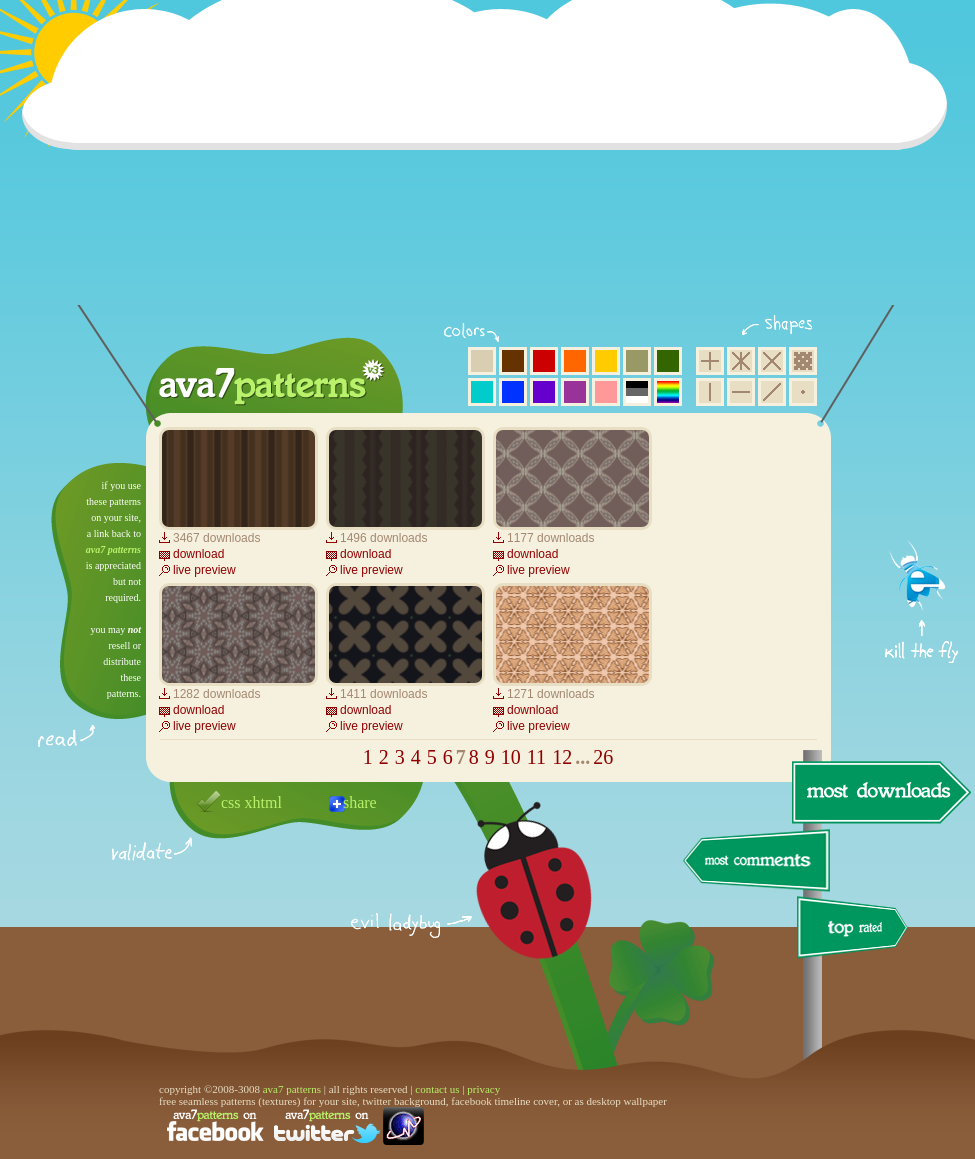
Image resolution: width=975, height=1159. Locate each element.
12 (562, 757)
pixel (803, 361)
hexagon (741, 361)
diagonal (772, 392)
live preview (204, 570)
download (198, 554)
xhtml (263, 802)
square (710, 361)
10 (511, 757)
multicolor (668, 392)
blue (513, 392)
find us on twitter (327, 1126)
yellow (606, 361)
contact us (437, 1089)
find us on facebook (215, 1126)
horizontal (741, 392)
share (360, 802)
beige (482, 361)
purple (575, 392)
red (544, 361)
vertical (710, 392)
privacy (483, 1089)
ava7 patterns (113, 549)
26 (603, 757)
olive (637, 361)
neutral (637, 392)
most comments (757, 861)
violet (544, 392)
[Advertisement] (491, 165)
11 (536, 757)
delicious (514, 903)
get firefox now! (922, 470)
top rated (856, 930)
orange (575, 361)
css (231, 802)
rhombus (772, 361)
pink (606, 392)
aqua (482, 392)
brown (513, 361)
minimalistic (803, 392)
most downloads (879, 792)
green (668, 361)
